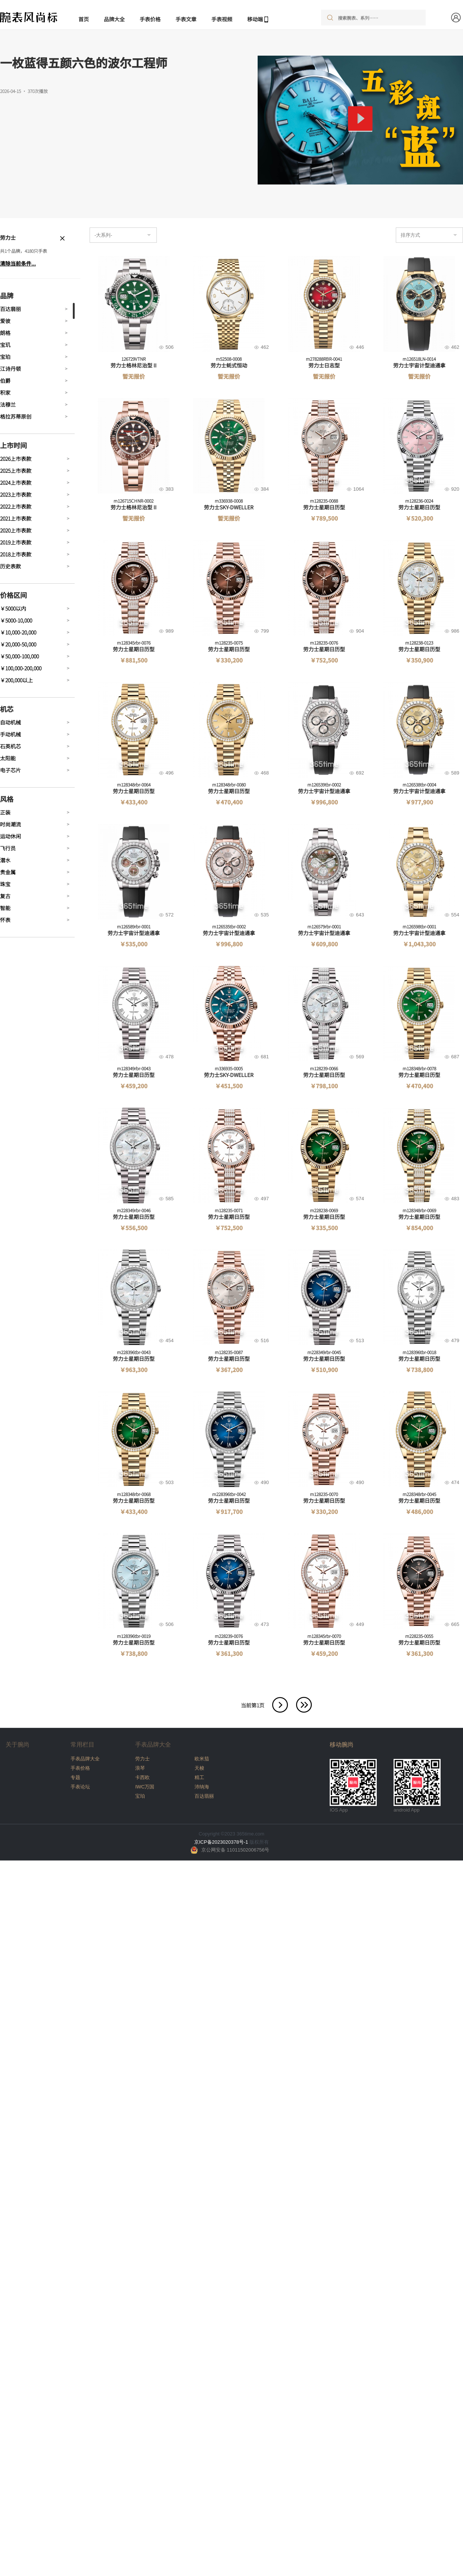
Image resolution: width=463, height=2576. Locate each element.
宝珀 (140, 1796)
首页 (83, 19)
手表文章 (185, 19)
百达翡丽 (204, 1796)
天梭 (199, 1768)
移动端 (255, 19)
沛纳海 (202, 1787)
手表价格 (150, 19)
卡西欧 (142, 1777)
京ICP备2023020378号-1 (221, 1842)
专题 (75, 1777)
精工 (199, 1777)
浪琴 (140, 1768)
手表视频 (221, 19)
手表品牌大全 (85, 1759)
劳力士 (142, 1759)
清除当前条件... (18, 263)
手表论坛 (80, 1787)
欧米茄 (202, 1759)
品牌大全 (114, 19)
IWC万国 (144, 1787)
